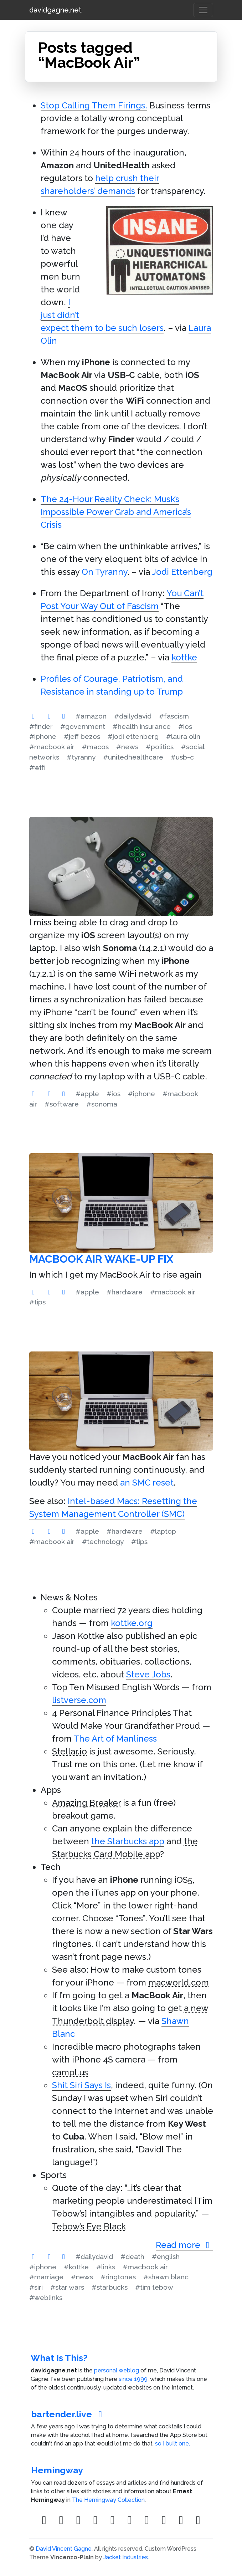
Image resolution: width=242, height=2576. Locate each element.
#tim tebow (154, 2287)
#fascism (174, 716)
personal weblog (116, 2370)
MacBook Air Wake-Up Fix (101, 1259)
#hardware (125, 1292)
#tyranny (81, 757)
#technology (103, 1541)
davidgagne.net (55, 10)
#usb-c (182, 757)
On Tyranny (104, 572)
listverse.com (79, 1700)
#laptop (163, 1531)
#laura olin (183, 736)
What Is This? (59, 2358)
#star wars (67, 2287)
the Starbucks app (127, 1841)
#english (166, 2256)
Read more (184, 2245)
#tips (37, 1302)
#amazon (91, 716)
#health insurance (142, 726)
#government (82, 726)
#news (127, 747)
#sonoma (101, 1104)
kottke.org (132, 1623)
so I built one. (172, 2443)
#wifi (37, 767)
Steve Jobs (148, 1674)
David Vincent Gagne (64, 2548)
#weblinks (45, 2297)
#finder (41, 726)
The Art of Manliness (115, 1738)
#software (62, 1104)
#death (132, 2256)
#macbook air (51, 747)
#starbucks (110, 2287)
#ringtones (118, 2277)
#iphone (42, 736)
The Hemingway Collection (108, 2499)
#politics (160, 747)
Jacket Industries (125, 2557)
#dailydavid (132, 716)
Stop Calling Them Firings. (94, 105)
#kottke (76, 2267)
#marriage (46, 2277)
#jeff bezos (82, 736)
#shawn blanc (166, 2277)
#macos (95, 747)
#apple (87, 1094)
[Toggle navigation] (203, 10)
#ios (185, 726)
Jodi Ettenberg (182, 572)
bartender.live (68, 2414)
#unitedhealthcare (133, 757)
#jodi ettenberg (133, 736)
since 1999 (133, 2379)
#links (105, 2267)
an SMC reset (147, 1482)
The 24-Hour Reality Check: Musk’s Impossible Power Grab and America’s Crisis (116, 512)
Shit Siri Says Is (81, 2085)
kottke (184, 657)
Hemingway (57, 2470)
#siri (36, 2287)
